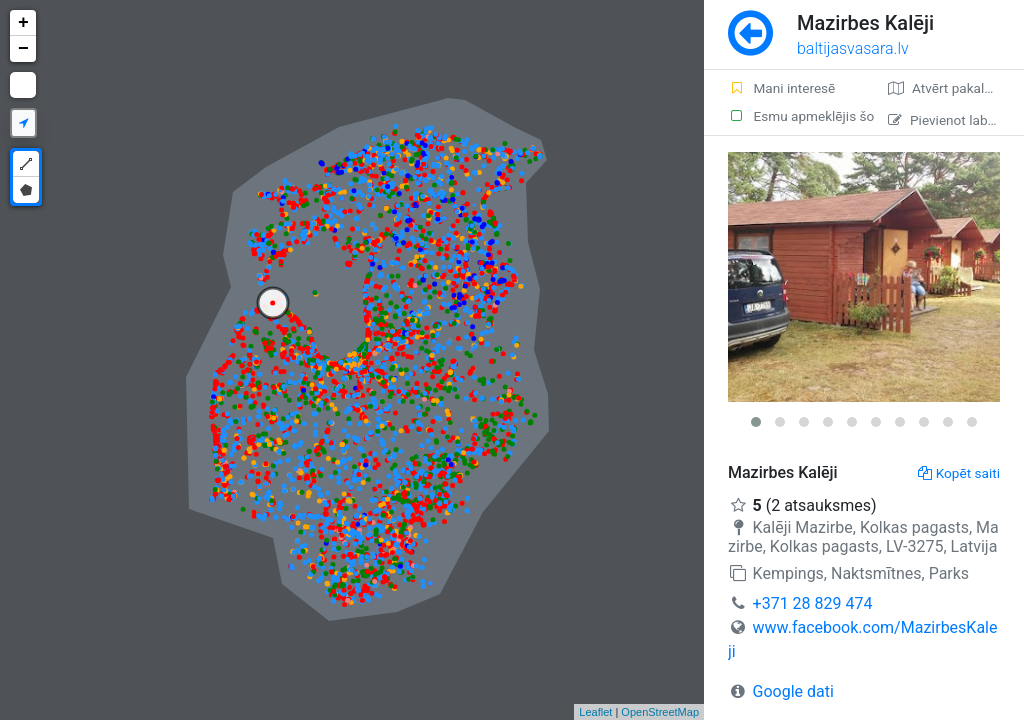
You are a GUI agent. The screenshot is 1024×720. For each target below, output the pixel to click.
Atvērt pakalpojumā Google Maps (956, 88)
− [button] (23, 49)
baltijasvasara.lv (853, 48)
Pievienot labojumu (956, 120)
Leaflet (595, 712)
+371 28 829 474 (813, 603)
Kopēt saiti (959, 473)
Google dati (793, 691)
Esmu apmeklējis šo (796, 116)
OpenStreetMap (660, 712)
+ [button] (23, 23)
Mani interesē (781, 88)
